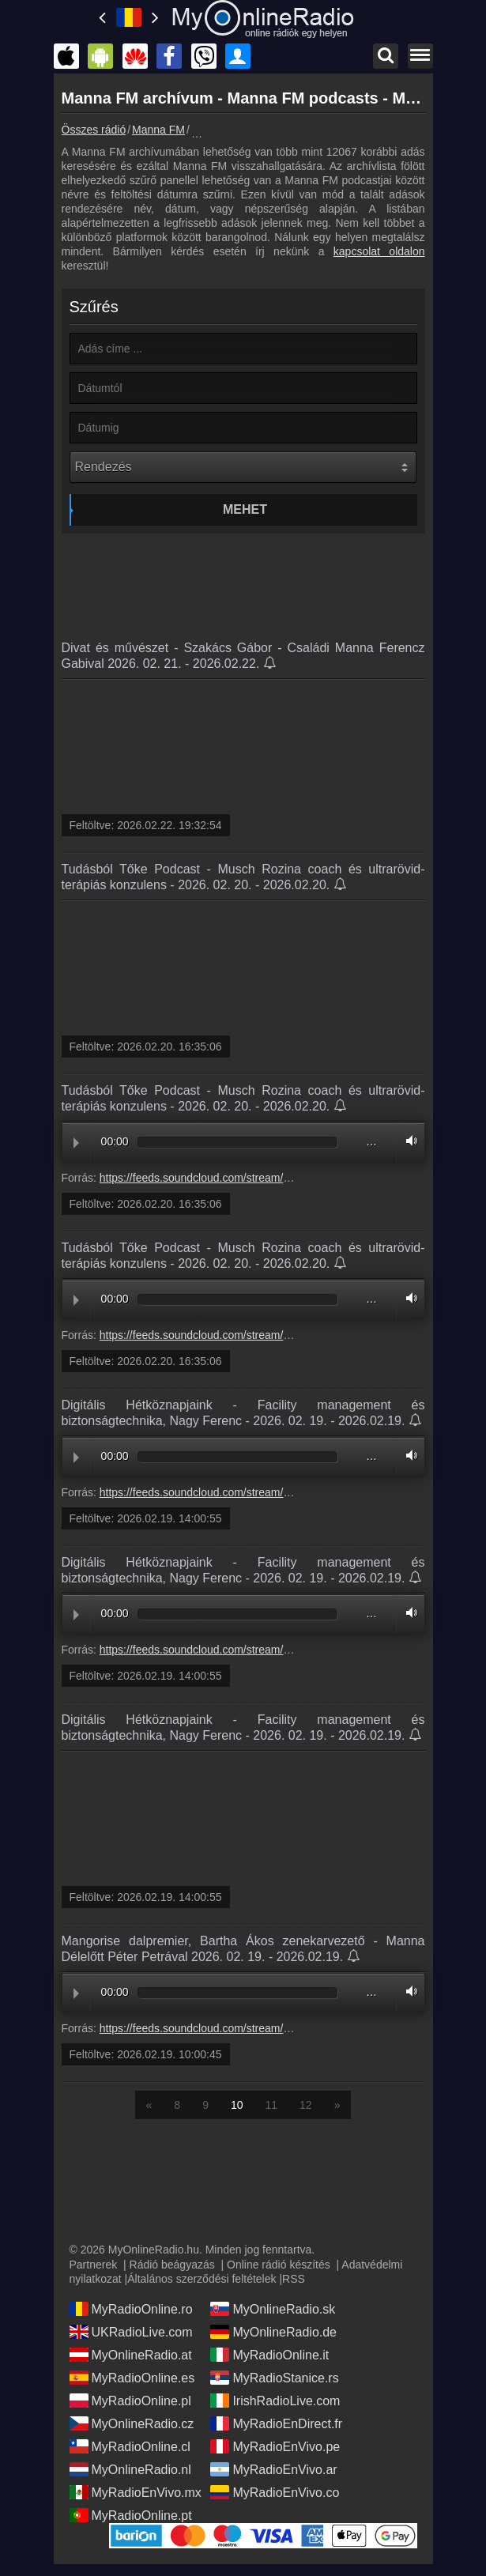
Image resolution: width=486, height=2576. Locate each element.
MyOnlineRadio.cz (132, 2423)
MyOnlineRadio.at (131, 2355)
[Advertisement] (243, 580)
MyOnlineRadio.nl (130, 2469)
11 (272, 2105)
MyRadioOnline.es (132, 2377)
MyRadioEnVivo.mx (136, 2492)
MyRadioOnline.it (269, 2355)
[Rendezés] (243, 467)
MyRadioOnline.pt (131, 2515)
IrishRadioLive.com (275, 2400)
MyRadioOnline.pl (130, 2400)
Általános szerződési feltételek (201, 2278)
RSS (293, 2278)
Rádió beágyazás (172, 2264)
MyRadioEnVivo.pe (275, 2446)
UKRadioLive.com (131, 2332)
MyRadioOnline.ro (131, 2309)
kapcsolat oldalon (379, 251)
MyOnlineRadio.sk (272, 2309)
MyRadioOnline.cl (130, 2446)
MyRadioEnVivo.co (274, 2492)
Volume (407, 1141)
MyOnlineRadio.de (273, 2332)
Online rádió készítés (278, 2264)
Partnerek (94, 2264)
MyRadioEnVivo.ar (273, 2469)
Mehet (245, 509)
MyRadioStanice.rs (274, 2377)
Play (76, 1142)
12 (306, 2105)
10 (237, 2105)
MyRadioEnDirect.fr (276, 2423)
